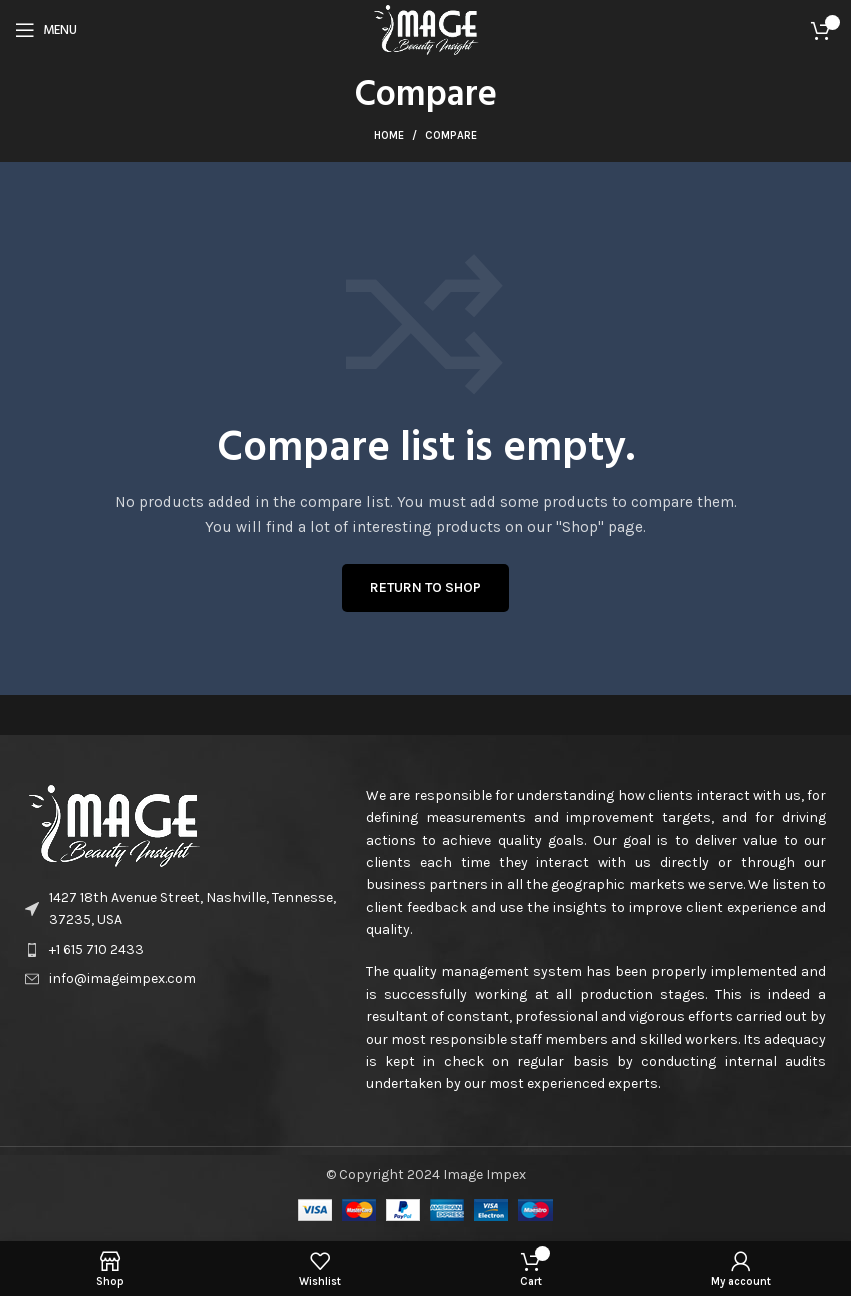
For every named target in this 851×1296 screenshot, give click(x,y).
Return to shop (425, 587)
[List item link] (185, 950)
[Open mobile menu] (46, 30)
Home (389, 135)
